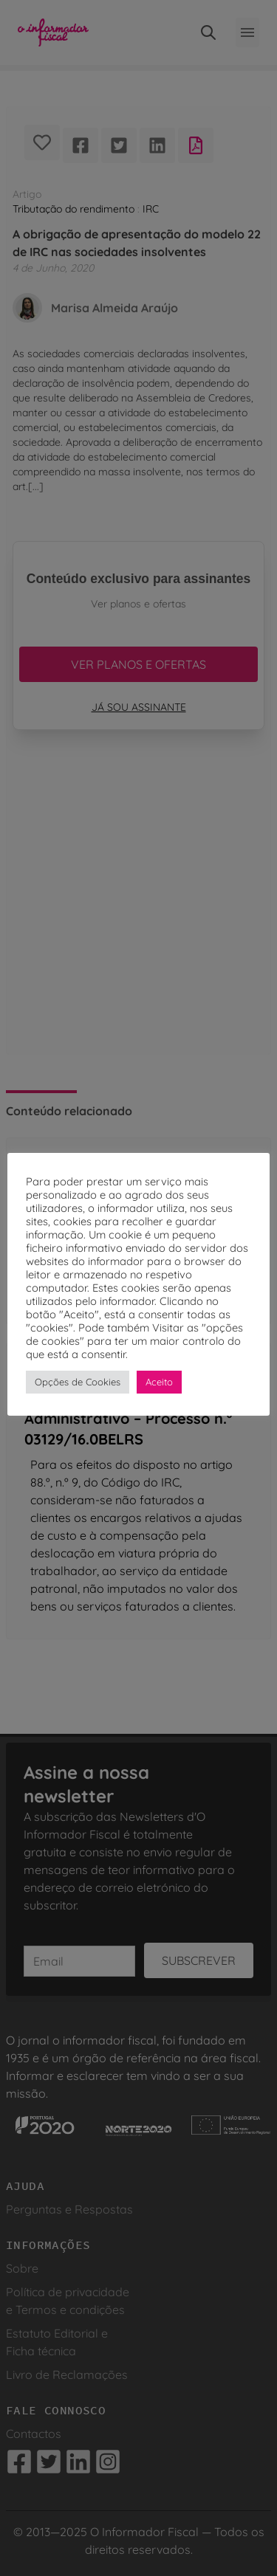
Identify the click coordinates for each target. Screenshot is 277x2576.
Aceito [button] (159, 1382)
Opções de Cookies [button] (77, 1382)
